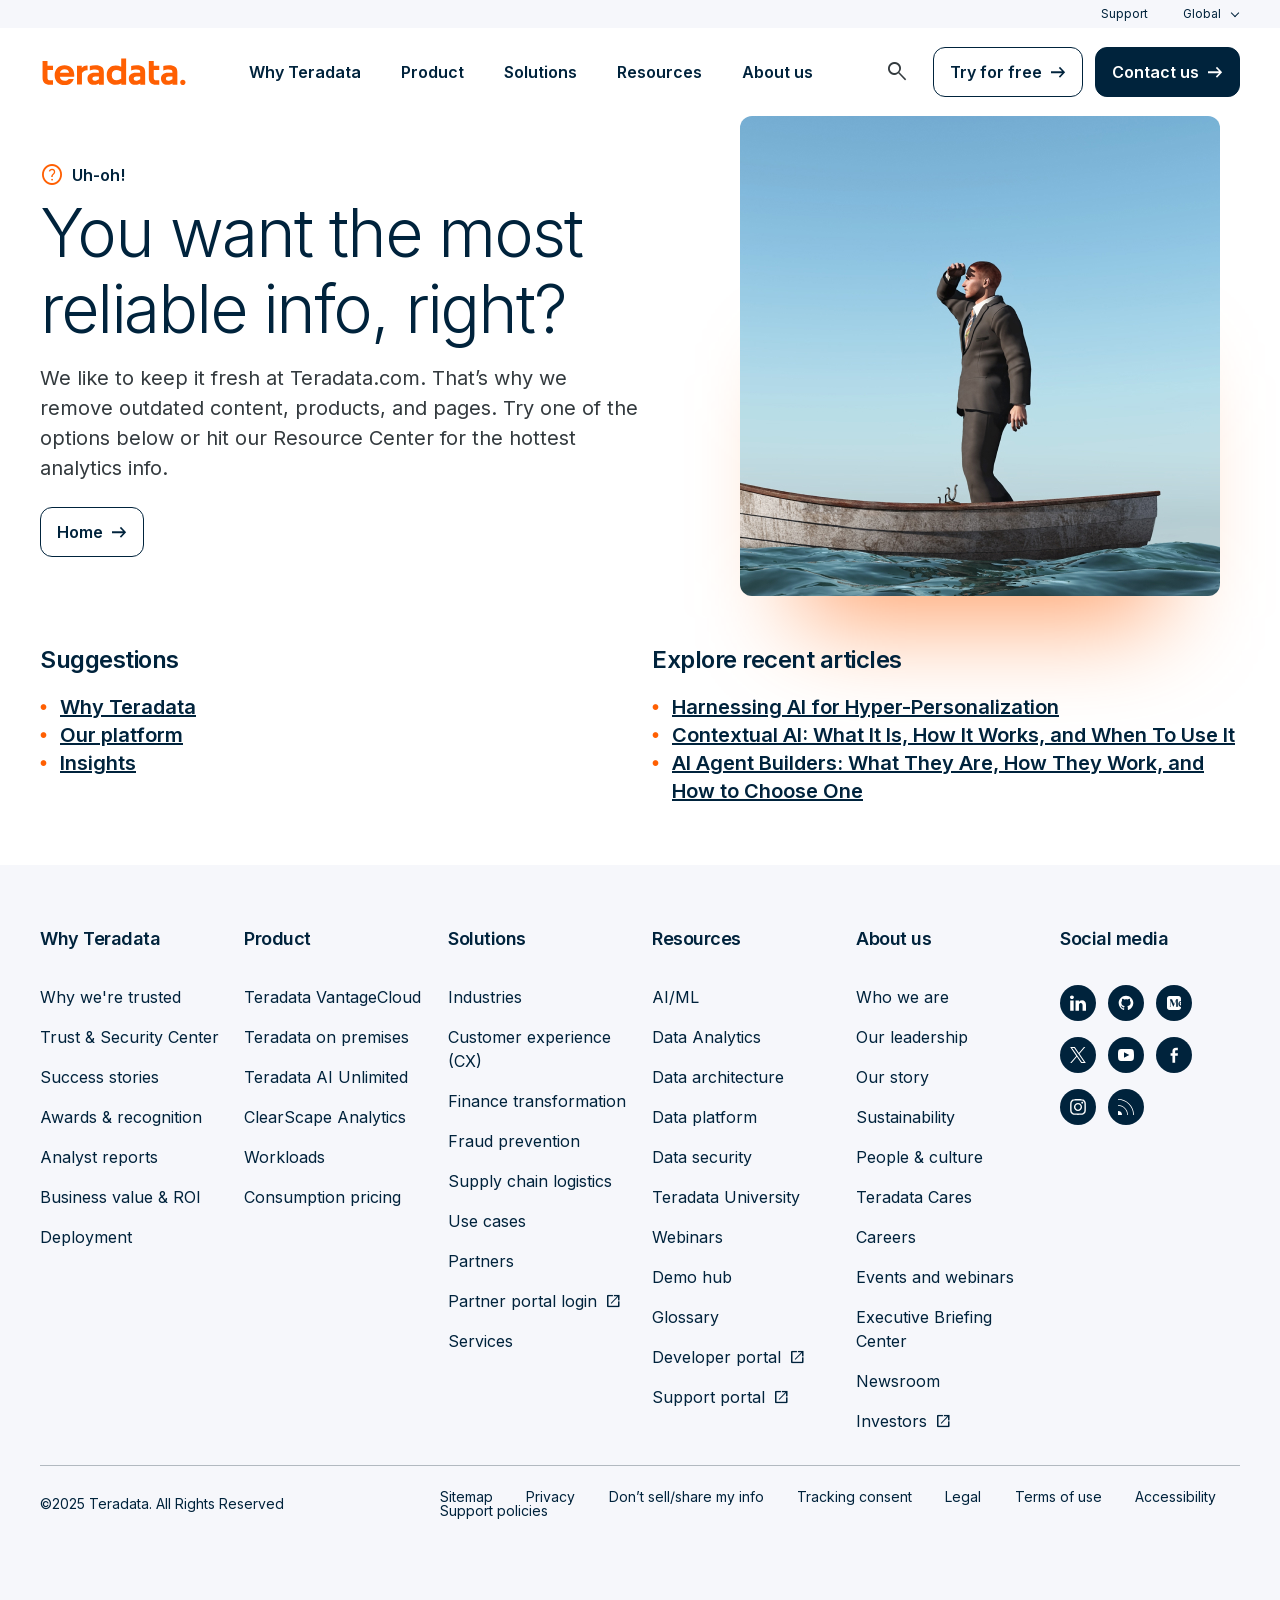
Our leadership (912, 1037)
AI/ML (675, 997)
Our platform (121, 735)
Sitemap (466, 1496)
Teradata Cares (914, 1197)
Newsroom (898, 1381)
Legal (963, 1496)
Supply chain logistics (530, 1181)
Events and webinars (935, 1277)
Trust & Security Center (129, 1037)
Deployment (86, 1237)
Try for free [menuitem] (996, 72)
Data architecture (718, 1077)
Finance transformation (537, 1101)
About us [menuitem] (777, 72)
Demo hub (692, 1277)
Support (1124, 13)
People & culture (919, 1157)
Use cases (487, 1221)
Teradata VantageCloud (332, 997)
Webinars (687, 1237)
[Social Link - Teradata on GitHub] (1126, 1003)
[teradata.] (114, 72)
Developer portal (716, 1357)
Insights (98, 763)
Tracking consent (854, 1496)
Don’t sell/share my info (686, 1496)
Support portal (708, 1397)
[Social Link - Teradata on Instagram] (1078, 1107)
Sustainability (905, 1117)
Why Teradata (128, 707)
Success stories (99, 1077)
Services (480, 1341)
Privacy (550, 1496)
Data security (702, 1157)
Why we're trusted (110, 997)
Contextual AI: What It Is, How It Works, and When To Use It (953, 735)
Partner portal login (522, 1301)
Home (80, 532)
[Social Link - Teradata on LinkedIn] (1078, 1003)
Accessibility (1175, 1496)
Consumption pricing (322, 1197)
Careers (886, 1237)
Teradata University (726, 1197)
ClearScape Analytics (325, 1117)
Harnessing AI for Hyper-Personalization (865, 707)
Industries (485, 997)
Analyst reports (99, 1157)
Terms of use (1058, 1496)
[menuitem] (897, 72)
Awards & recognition (121, 1117)
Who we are (902, 997)
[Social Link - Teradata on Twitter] (1078, 1055)
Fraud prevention (514, 1141)
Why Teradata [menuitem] (305, 72)
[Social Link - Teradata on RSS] (1126, 1107)
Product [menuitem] (432, 72)
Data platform (704, 1117)
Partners (481, 1261)
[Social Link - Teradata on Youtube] (1126, 1055)
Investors (891, 1421)
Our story (892, 1077)
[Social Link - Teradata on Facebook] (1174, 1055)
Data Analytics (706, 1037)
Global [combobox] (1202, 13)
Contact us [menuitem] (1155, 72)
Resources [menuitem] (659, 72)
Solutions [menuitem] (540, 72)
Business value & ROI (120, 1197)
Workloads (284, 1157)
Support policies (494, 1510)
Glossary (685, 1317)
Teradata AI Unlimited (326, 1077)
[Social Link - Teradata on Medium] (1174, 1003)
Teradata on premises (326, 1037)
